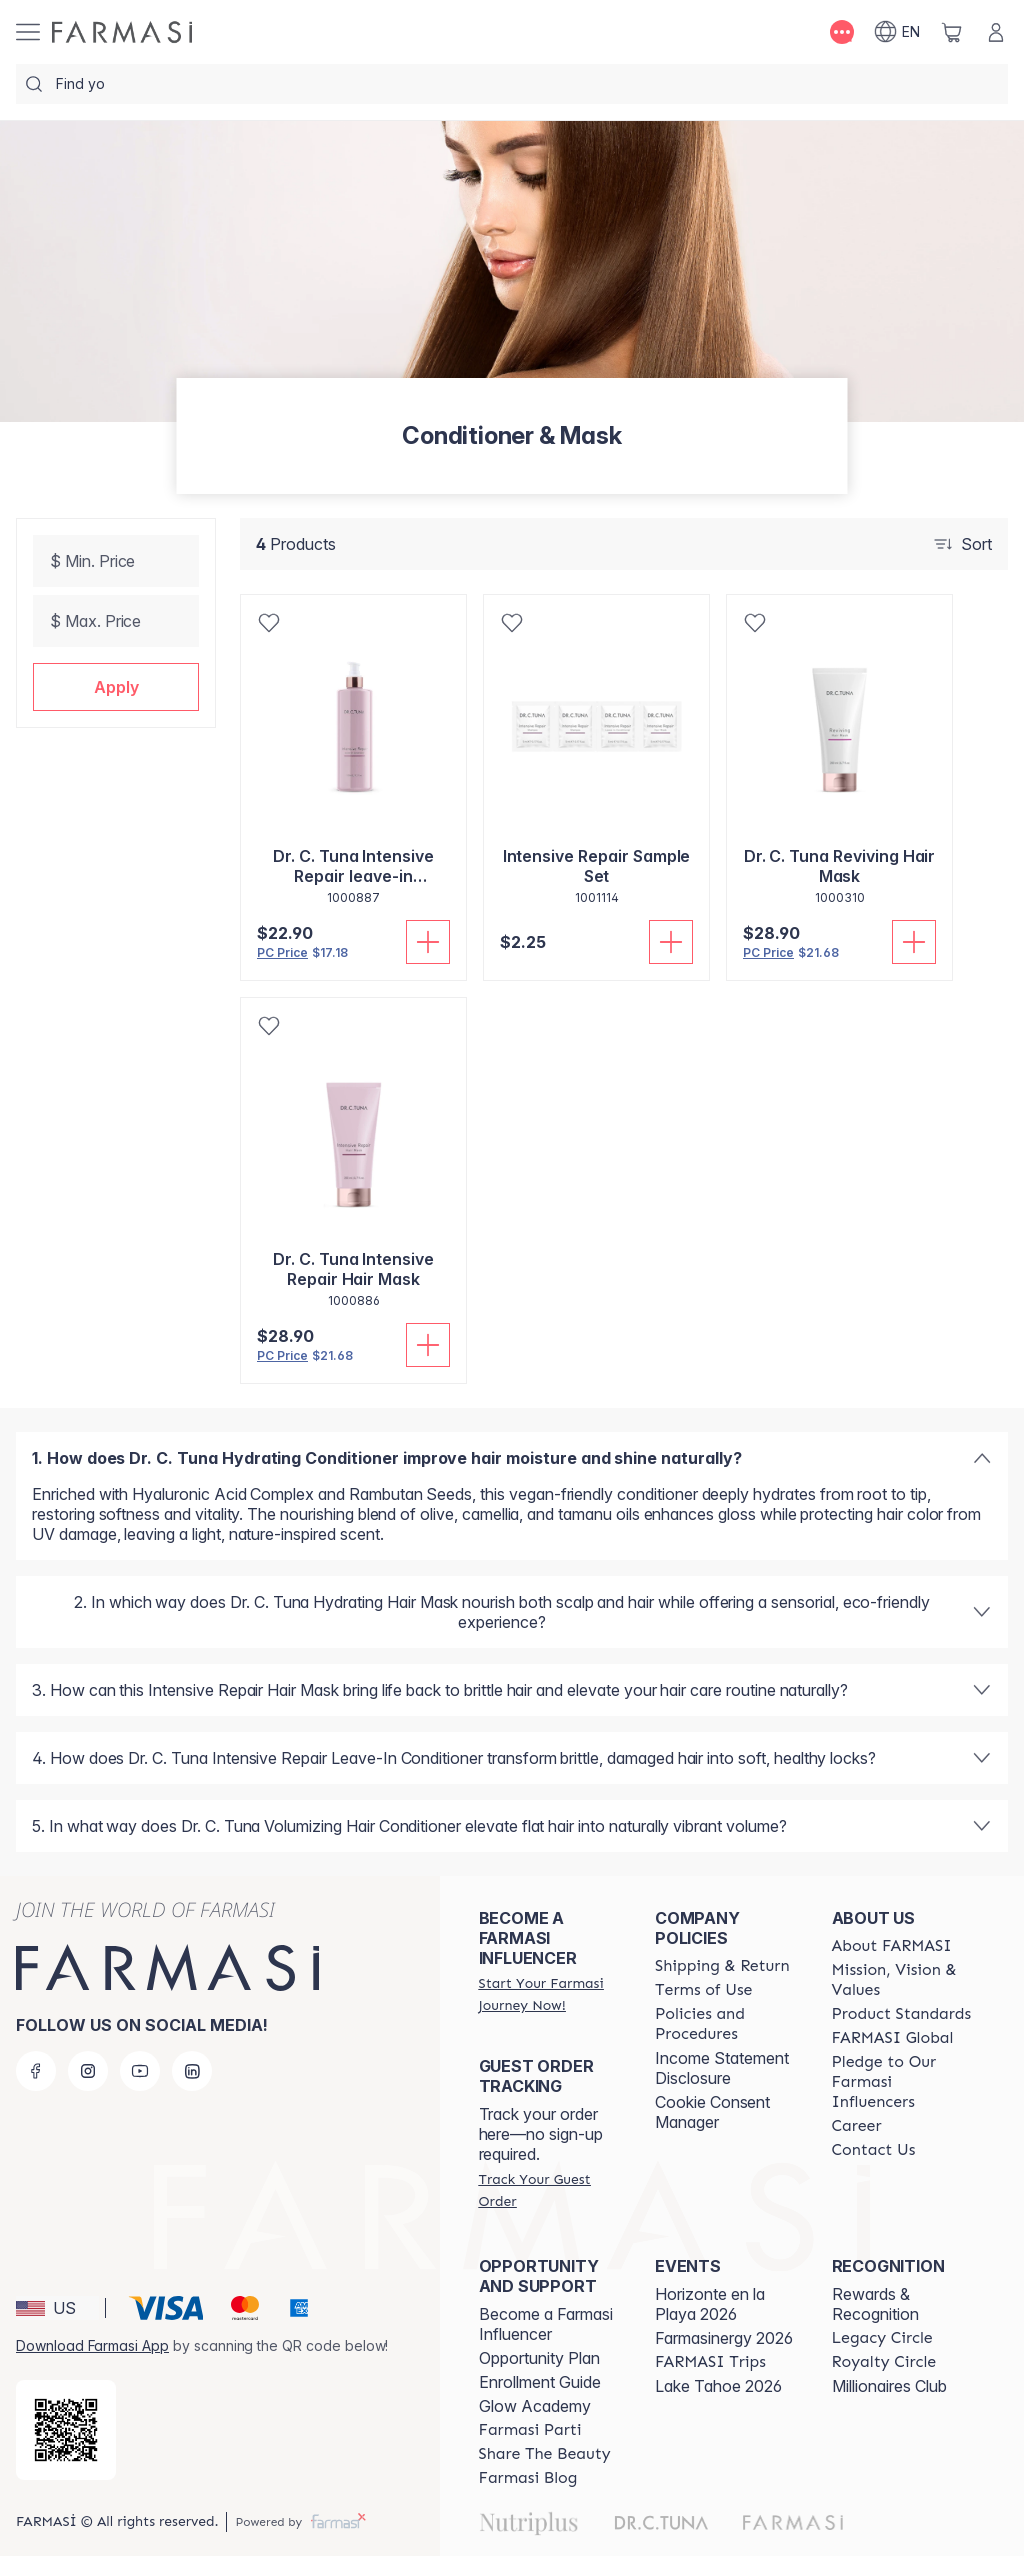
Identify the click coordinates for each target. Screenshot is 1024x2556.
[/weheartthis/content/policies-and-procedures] (725, 2024)
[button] (116, 687)
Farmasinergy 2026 (724, 2338)
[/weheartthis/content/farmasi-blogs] (528, 2478)
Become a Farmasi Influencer (546, 2324)
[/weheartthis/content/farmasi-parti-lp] (530, 2430)
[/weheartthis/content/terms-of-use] (703, 1990)
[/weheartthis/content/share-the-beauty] (545, 2454)
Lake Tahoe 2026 (718, 2386)
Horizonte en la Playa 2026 (710, 2304)
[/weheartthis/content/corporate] (893, 2038)
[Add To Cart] (428, 942)
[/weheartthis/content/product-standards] (902, 2014)
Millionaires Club (889, 2386)
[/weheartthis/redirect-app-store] (66, 2430)
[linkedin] (192, 2071)
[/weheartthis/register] (549, 1994)
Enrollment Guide (540, 2382)
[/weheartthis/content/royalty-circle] (884, 2362)
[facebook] (36, 2071)
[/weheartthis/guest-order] (549, 2190)
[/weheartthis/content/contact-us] (874, 2150)
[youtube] (140, 2071)
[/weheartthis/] (122, 32)
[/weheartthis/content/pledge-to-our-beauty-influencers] (902, 2082)
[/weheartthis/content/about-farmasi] (892, 1946)
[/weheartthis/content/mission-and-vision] (902, 1980)
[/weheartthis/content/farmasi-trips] (710, 2362)
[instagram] (88, 2071)
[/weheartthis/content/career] (857, 2126)
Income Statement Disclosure (722, 2068)
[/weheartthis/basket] (952, 32)
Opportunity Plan (539, 2358)
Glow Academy (535, 2406)
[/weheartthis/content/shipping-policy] (722, 1966)
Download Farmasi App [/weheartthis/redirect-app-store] (92, 2345)
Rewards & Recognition (875, 2304)
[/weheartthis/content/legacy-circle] (882, 2338)
